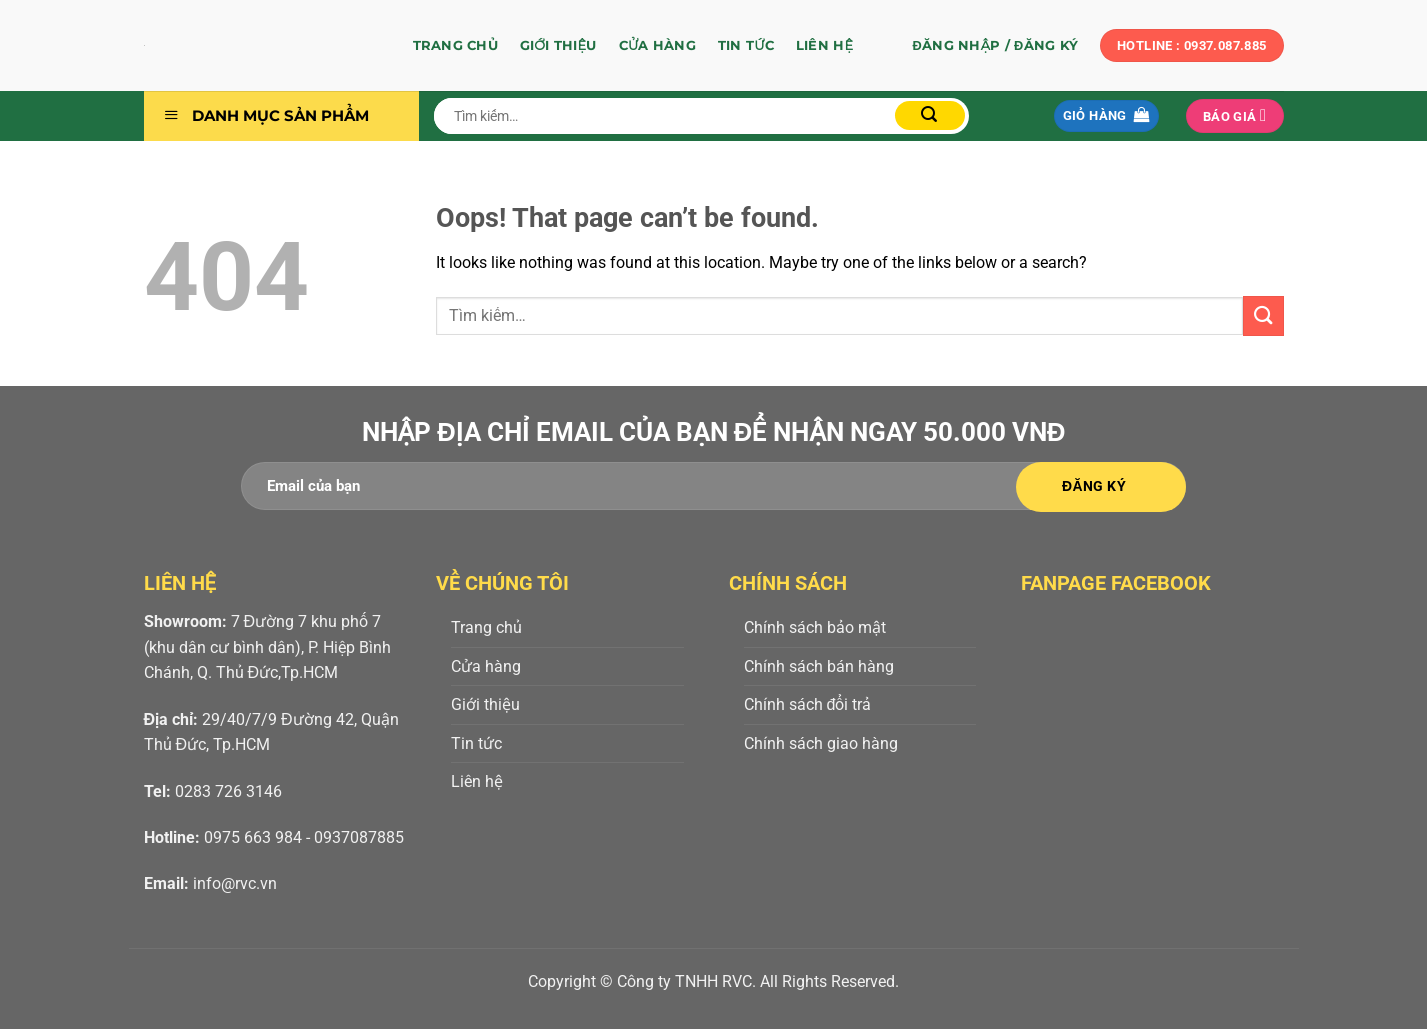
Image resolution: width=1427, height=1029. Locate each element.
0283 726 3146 (228, 791)
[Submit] (930, 115)
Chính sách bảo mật (815, 627)
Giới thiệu (558, 45)
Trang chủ (455, 45)
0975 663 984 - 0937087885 (304, 837)
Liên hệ (824, 45)
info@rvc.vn (235, 883)
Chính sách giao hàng (821, 743)
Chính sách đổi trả (808, 704)
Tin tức (746, 45)
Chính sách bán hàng (819, 666)
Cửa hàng (657, 45)
